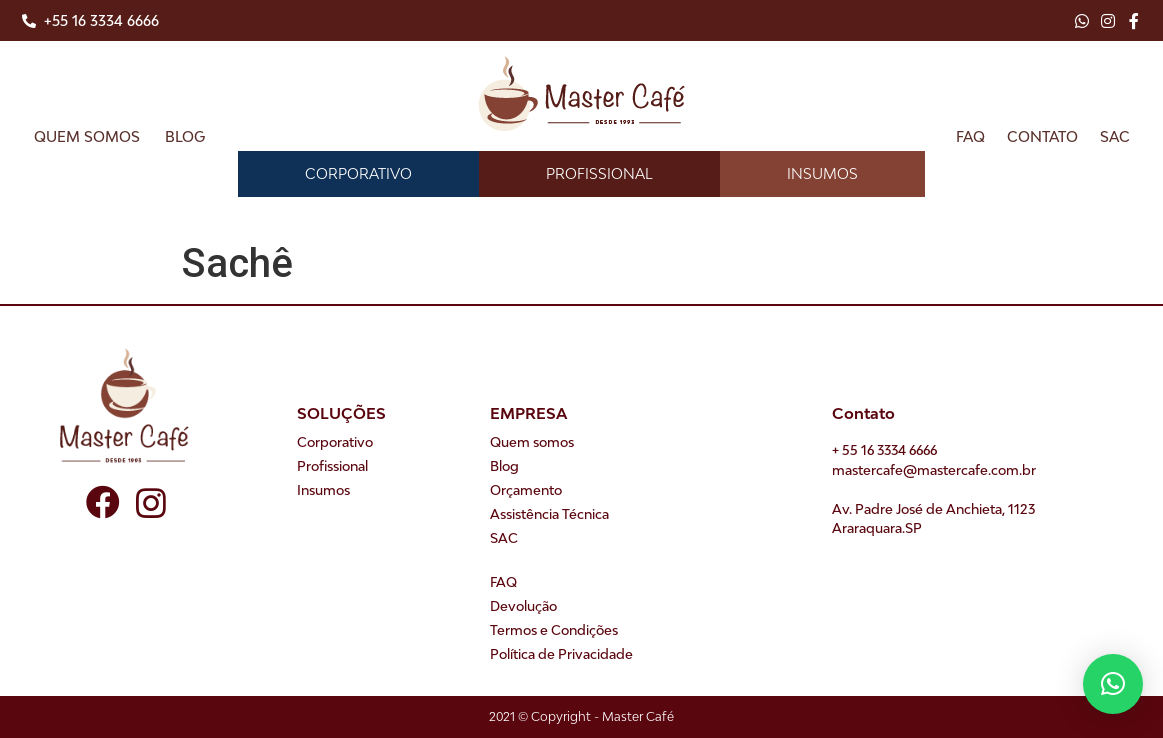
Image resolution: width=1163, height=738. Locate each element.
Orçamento (526, 490)
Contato (1042, 136)
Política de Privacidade (561, 654)
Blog (185, 136)
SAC (1115, 136)
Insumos (822, 173)
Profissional (599, 173)
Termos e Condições (554, 630)
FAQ (970, 136)
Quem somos (87, 136)
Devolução (523, 606)
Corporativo (358, 173)
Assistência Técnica (549, 514)
